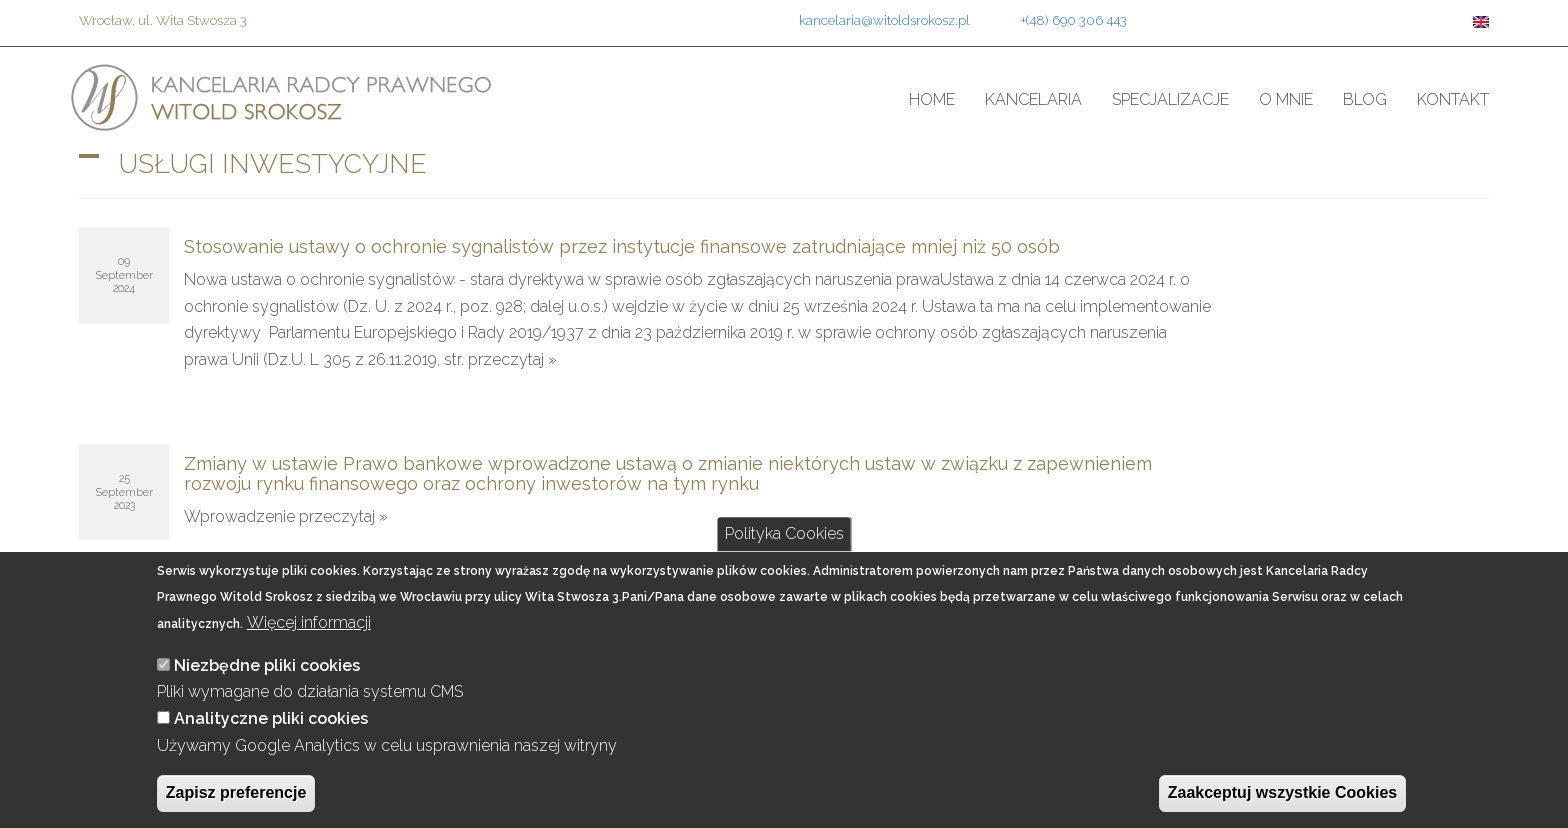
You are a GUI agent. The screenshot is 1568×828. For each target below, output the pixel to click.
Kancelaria (1033, 99)
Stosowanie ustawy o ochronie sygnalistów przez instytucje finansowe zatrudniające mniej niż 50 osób (622, 246)
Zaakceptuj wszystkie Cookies (1282, 792)
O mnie (1286, 99)
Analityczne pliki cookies (271, 718)
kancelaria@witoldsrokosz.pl (884, 20)
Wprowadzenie (241, 516)
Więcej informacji (309, 622)
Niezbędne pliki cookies (267, 665)
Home (932, 99)
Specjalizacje (1170, 99)
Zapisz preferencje (236, 792)
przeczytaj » (512, 359)
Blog (1365, 99)
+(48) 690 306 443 (1074, 20)
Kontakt (1453, 99)
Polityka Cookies (784, 533)
